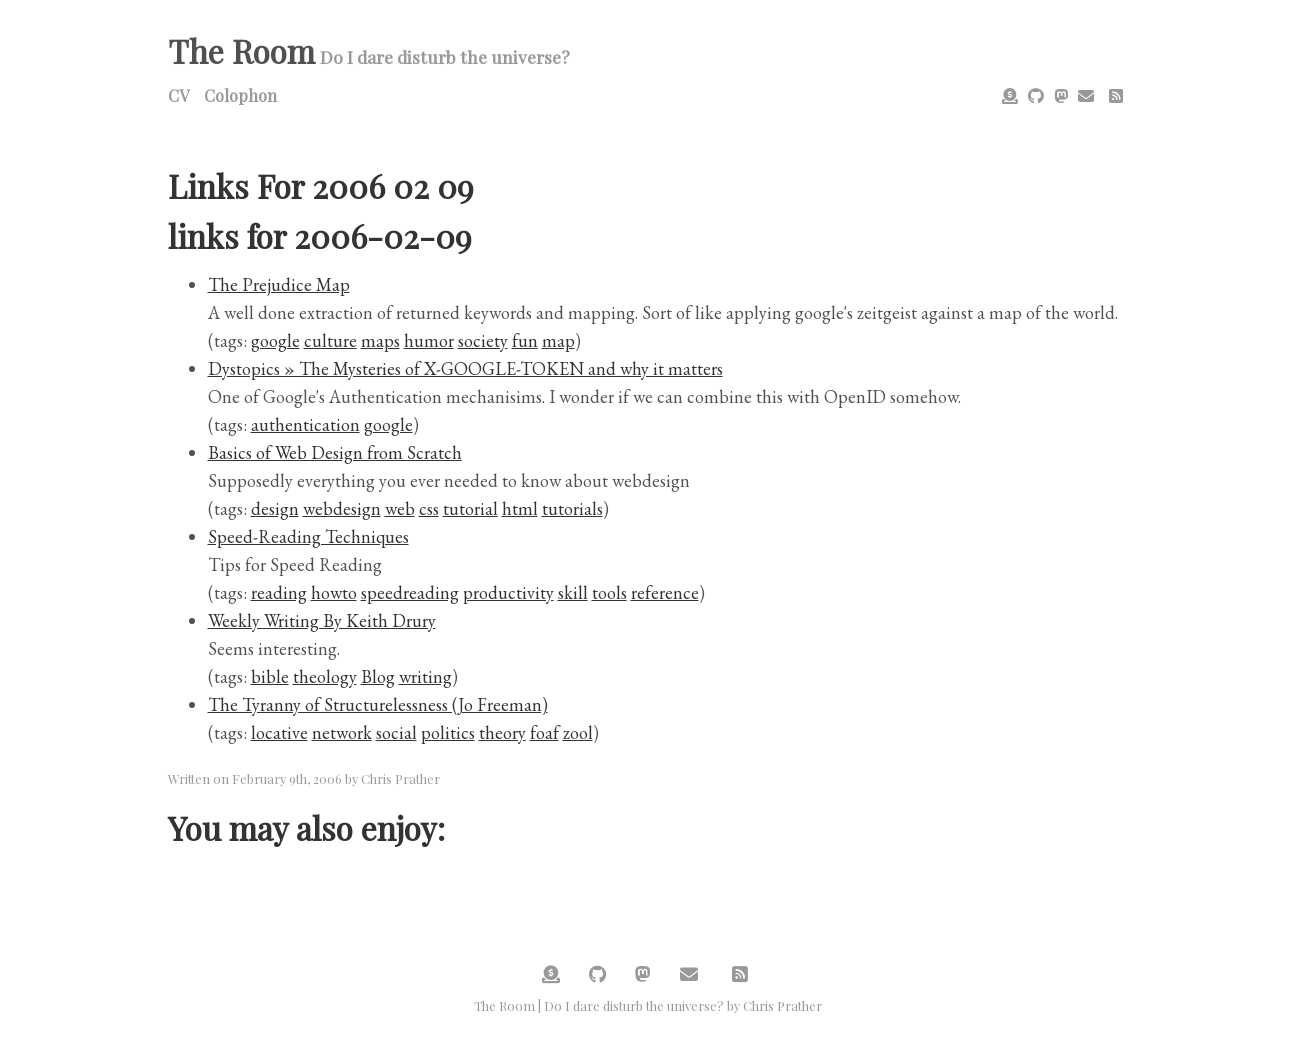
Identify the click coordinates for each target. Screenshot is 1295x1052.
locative (279, 732)
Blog (378, 676)
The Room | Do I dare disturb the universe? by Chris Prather (648, 1005)
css (429, 508)
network (342, 732)
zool (578, 732)
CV (178, 95)
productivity (508, 592)
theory (502, 732)
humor (429, 340)
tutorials (572, 508)
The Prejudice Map (279, 284)
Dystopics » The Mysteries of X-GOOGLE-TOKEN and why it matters (465, 368)
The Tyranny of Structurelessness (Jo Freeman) (378, 704)
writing (425, 676)
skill (573, 592)
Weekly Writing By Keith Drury (322, 620)
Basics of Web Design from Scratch (335, 452)
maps (380, 340)
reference (665, 592)
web (400, 508)
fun (525, 340)
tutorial (470, 508)
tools (609, 592)
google (275, 340)
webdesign (342, 508)
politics (448, 732)
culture (330, 340)
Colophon (240, 95)
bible (270, 676)
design (275, 508)
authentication (305, 424)
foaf (544, 732)
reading (279, 592)
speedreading (410, 592)
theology (325, 676)
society (483, 340)
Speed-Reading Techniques (308, 536)
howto (334, 592)
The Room (241, 50)
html (520, 508)
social (396, 732)
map (558, 340)
